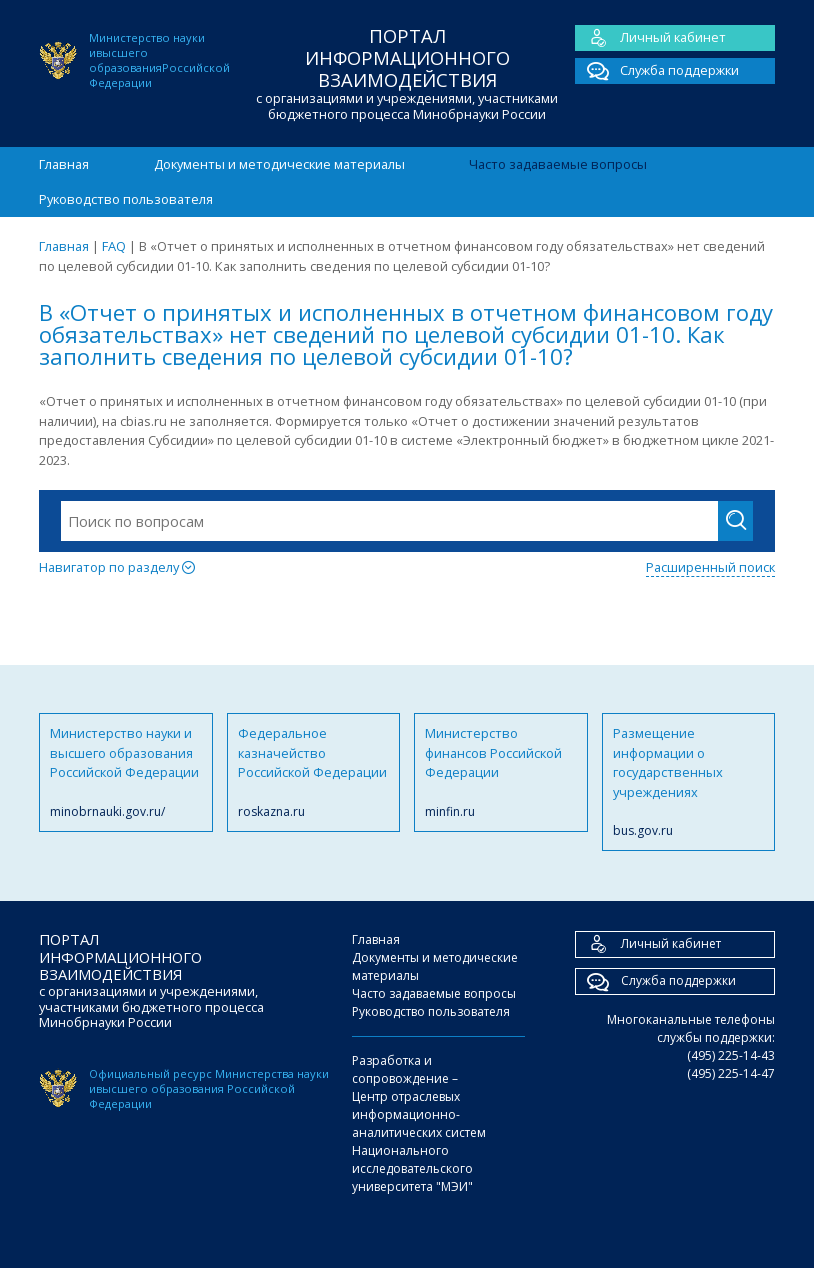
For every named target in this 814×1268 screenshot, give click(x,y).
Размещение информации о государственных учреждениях (689, 782)
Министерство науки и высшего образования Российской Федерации (126, 772)
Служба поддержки (657, 71)
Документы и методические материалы (279, 164)
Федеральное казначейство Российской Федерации (314, 772)
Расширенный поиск (710, 567)
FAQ (114, 246)
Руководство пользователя (126, 199)
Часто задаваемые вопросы (558, 164)
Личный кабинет (650, 38)
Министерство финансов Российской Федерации (501, 772)
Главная (64, 164)
